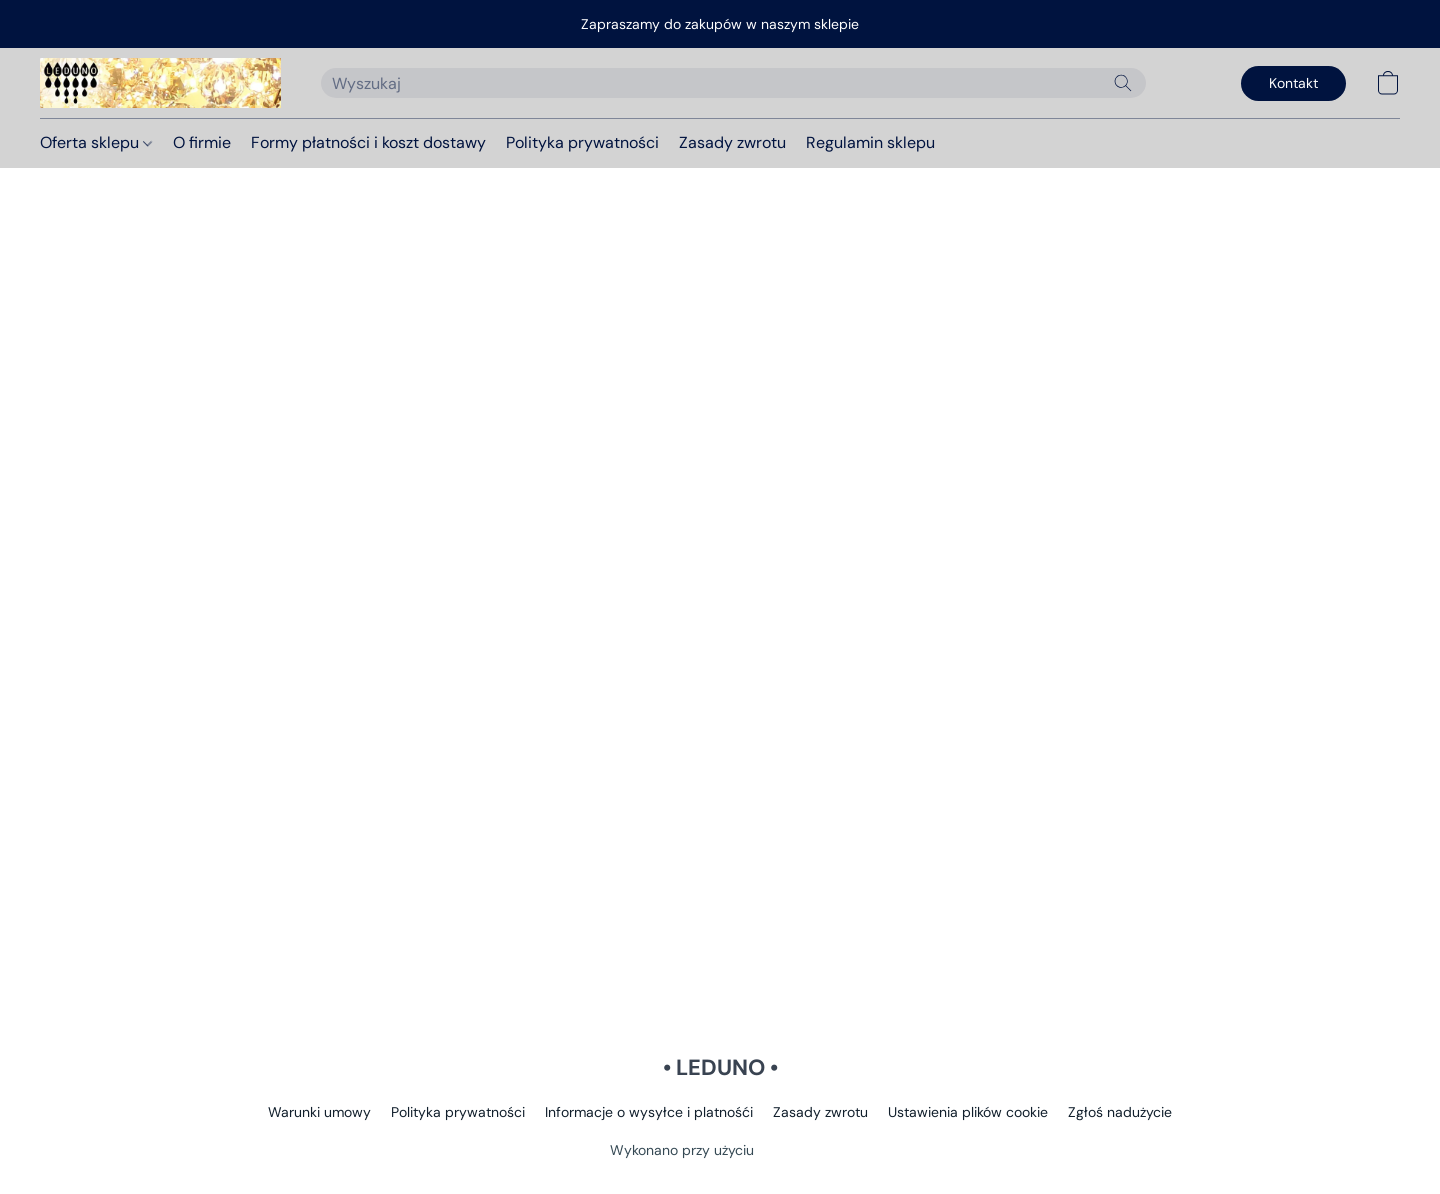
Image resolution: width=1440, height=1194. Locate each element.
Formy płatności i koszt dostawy (368, 142)
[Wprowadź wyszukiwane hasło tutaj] (733, 83)
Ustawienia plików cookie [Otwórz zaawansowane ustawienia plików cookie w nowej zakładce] (968, 1112)
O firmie (202, 142)
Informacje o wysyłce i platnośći (649, 1112)
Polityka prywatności (582, 142)
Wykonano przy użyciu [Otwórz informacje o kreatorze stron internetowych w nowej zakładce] (720, 1149)
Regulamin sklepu (870, 142)
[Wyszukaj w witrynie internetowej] (1123, 83)
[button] (160, 83)
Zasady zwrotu (732, 142)
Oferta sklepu (96, 142)
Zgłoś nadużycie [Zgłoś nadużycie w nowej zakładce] (1120, 1112)
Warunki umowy (319, 1112)
